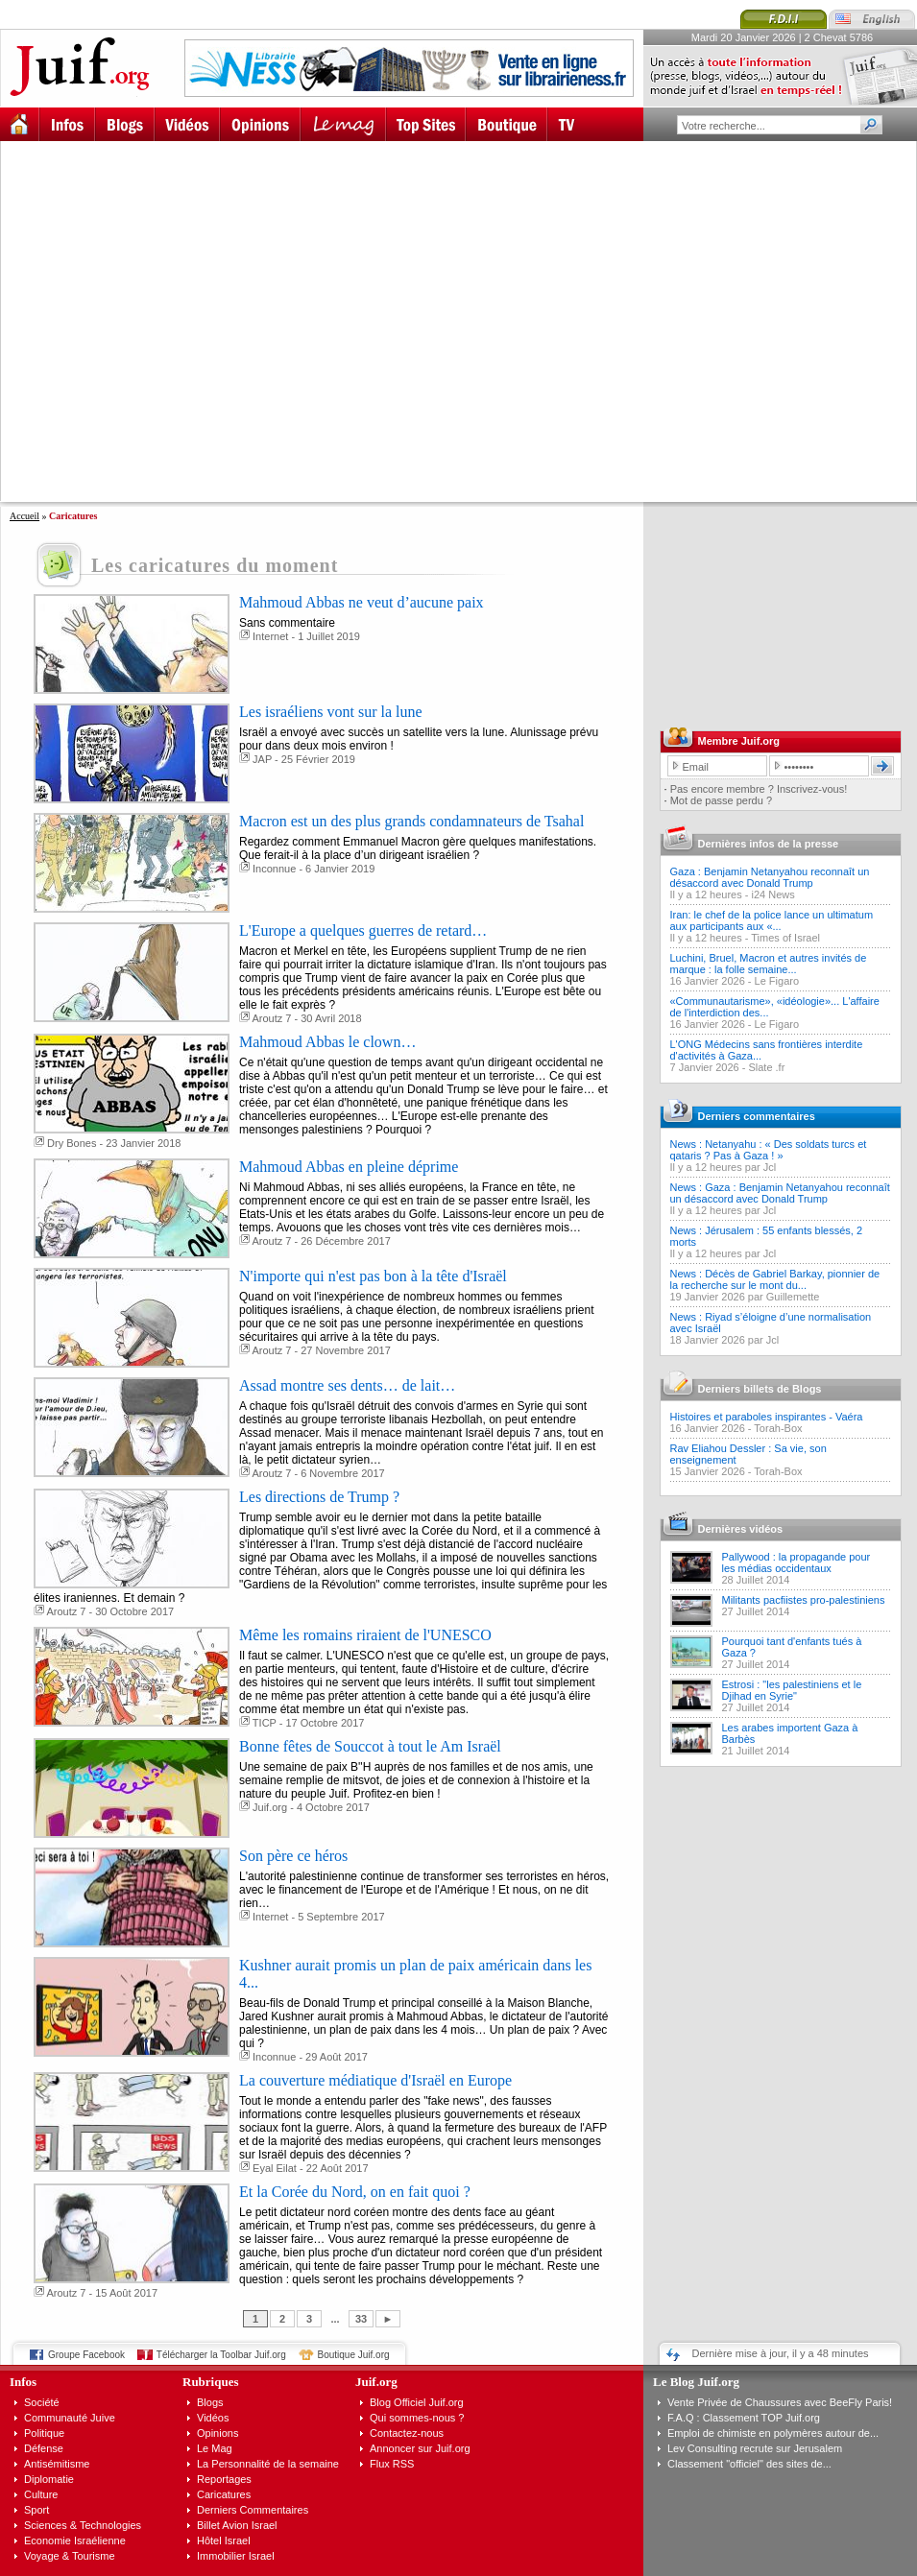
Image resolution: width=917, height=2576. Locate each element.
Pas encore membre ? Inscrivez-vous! (759, 789)
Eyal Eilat (275, 2168)
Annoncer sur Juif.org (420, 2448)
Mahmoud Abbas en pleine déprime (348, 1166)
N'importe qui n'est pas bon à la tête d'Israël (373, 1276)
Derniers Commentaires (252, 2510)
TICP (265, 1723)
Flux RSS (392, 2463)
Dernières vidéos (741, 1529)
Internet (270, 636)
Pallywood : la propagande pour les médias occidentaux (796, 1562)
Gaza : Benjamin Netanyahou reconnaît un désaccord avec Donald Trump (770, 877)
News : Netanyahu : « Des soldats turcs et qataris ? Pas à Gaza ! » (768, 1149)
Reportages (224, 2479)
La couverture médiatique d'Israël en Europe (375, 2080)
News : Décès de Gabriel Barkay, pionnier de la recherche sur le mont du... (775, 1279)
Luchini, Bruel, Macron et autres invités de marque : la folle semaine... (768, 963)
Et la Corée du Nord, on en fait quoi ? (355, 2191)
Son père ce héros (293, 1856)
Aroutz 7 (271, 1018)
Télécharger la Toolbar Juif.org (221, 2354)
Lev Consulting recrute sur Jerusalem (754, 2448)
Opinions (217, 2433)
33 (361, 2319)
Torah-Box (778, 1428)
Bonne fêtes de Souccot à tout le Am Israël (370, 1746)
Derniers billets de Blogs (760, 1389)
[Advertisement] (180, 321)
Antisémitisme (56, 2463)
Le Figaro (777, 981)
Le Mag (214, 2448)
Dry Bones (71, 1143)
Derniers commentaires (756, 1116)
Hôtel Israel (224, 2540)
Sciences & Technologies (82, 2525)
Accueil (24, 516)
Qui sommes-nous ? (417, 2417)
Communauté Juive (69, 2417)
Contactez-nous (407, 2433)
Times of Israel (785, 937)
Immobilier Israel (236, 2556)
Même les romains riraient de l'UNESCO (365, 1635)
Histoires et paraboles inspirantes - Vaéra (766, 1416)
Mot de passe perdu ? (721, 800)
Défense (43, 2448)
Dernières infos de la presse (768, 843)
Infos (23, 2381)
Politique (44, 2433)
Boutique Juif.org (354, 2354)
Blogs (210, 2402)
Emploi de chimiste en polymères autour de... (773, 2433)
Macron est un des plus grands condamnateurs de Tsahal (411, 821)
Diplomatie (49, 2479)
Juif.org (270, 1807)
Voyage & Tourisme (69, 2556)
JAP (262, 759)
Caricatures (224, 2494)
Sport (36, 2510)
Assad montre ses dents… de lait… (347, 1385)
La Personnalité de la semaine (268, 2463)
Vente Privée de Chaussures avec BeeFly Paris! (779, 2402)
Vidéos (213, 2417)
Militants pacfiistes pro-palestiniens (803, 1600)
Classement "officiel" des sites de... (749, 2463)
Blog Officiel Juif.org (417, 2402)
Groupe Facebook (86, 2354)
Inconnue (274, 868)
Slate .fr (766, 1067)
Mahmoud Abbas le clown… (327, 1042)
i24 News (773, 894)
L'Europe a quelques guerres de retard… (363, 930)
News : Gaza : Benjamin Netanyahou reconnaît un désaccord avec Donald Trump (780, 1193)
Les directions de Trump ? (319, 1497)
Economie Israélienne (75, 2540)
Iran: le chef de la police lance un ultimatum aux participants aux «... (772, 920)
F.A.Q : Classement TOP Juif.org (743, 2417)
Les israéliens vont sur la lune (330, 712)
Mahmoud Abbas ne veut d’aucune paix (361, 602)
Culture (41, 2494)
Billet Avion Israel (237, 2525)
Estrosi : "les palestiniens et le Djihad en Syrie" (792, 1690)
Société (42, 2402)
